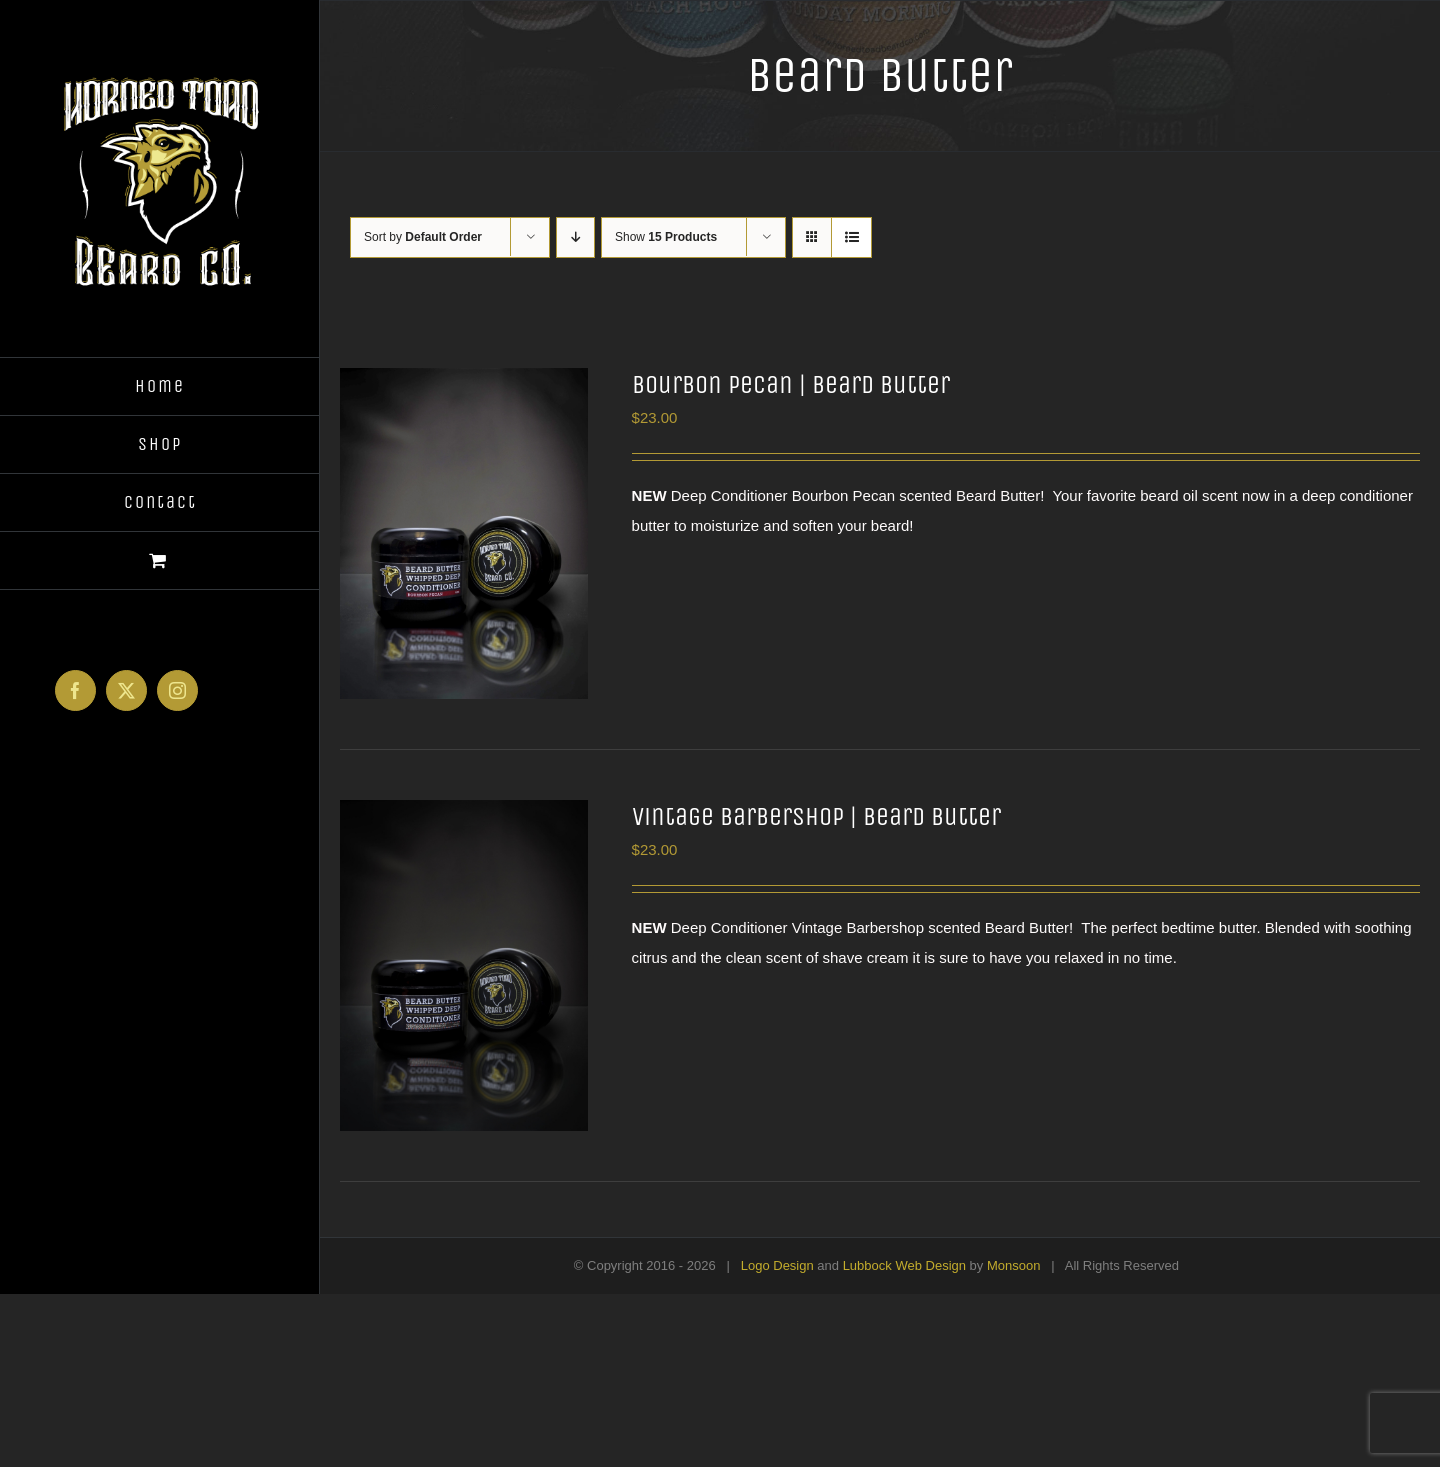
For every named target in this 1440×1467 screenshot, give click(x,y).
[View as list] (851, 237)
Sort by (423, 237)
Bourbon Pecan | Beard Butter (791, 384)
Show (666, 237)
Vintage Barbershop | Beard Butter (816, 816)
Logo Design (777, 1265)
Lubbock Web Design (904, 1265)
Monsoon (1013, 1265)
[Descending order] (575, 237)
